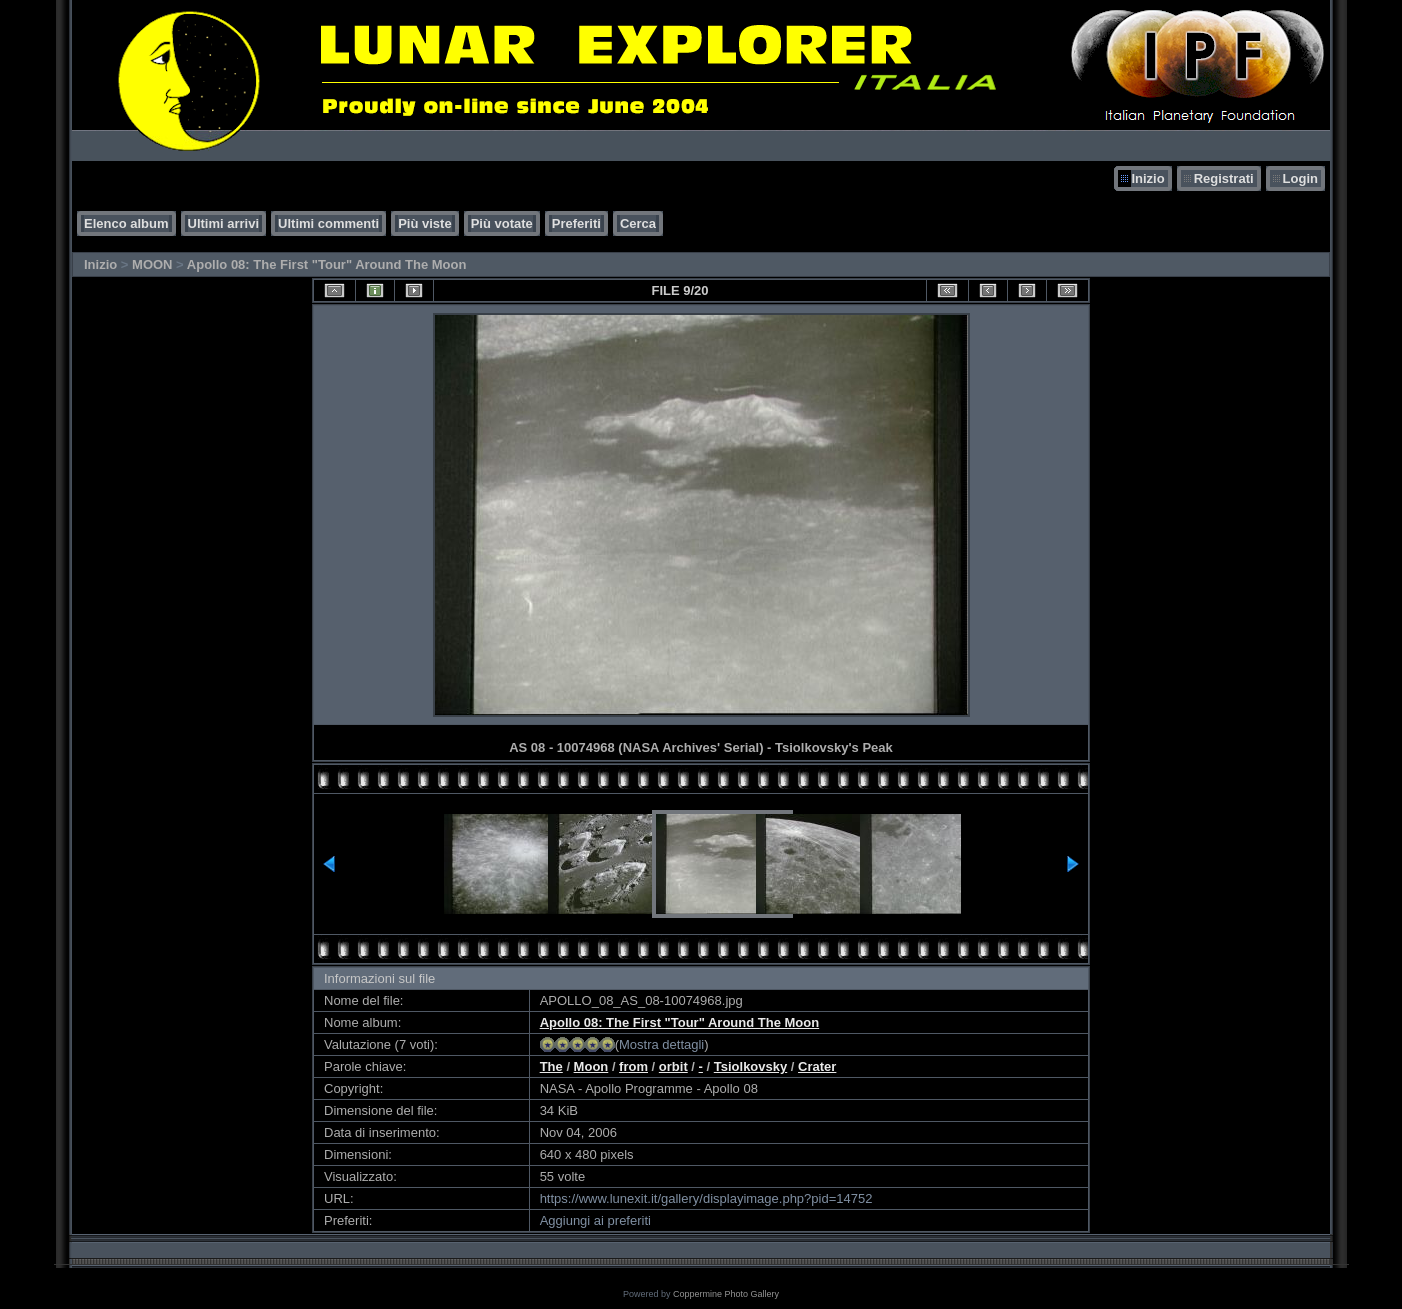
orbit (673, 1066)
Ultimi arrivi (224, 223)
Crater (817, 1066)
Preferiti (576, 223)
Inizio (1147, 178)
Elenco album (126, 223)
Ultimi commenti (328, 223)
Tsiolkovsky (750, 1066)
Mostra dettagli (661, 1044)
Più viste (424, 223)
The (551, 1066)
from (633, 1066)
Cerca (638, 223)
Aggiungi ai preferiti (595, 1220)
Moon (591, 1066)
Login (1300, 178)
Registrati (1224, 178)
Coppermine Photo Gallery (726, 1294)
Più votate (502, 223)
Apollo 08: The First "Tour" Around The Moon (327, 264)
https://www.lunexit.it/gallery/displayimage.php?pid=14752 (706, 1198)
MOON (152, 264)
